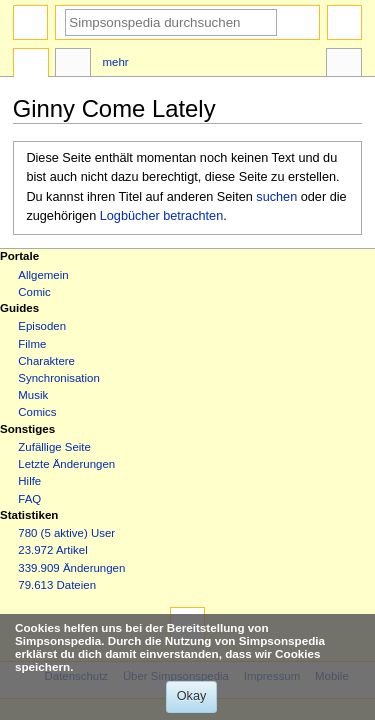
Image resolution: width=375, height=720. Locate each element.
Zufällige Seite (54, 447)
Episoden (42, 326)
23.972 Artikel (52, 550)
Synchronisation (59, 378)
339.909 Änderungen (71, 568)
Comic (34, 292)
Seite (31, 65)
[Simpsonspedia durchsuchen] (171, 22)
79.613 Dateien (57, 585)
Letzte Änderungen (66, 464)
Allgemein (43, 275)
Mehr (116, 62)
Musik (33, 395)
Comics (37, 412)
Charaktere (46, 361)
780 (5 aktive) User (66, 533)
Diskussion (73, 65)
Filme (32, 344)
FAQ (29, 499)
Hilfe (29, 481)
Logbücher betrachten (161, 216)
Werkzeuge (344, 65)
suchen (276, 197)
